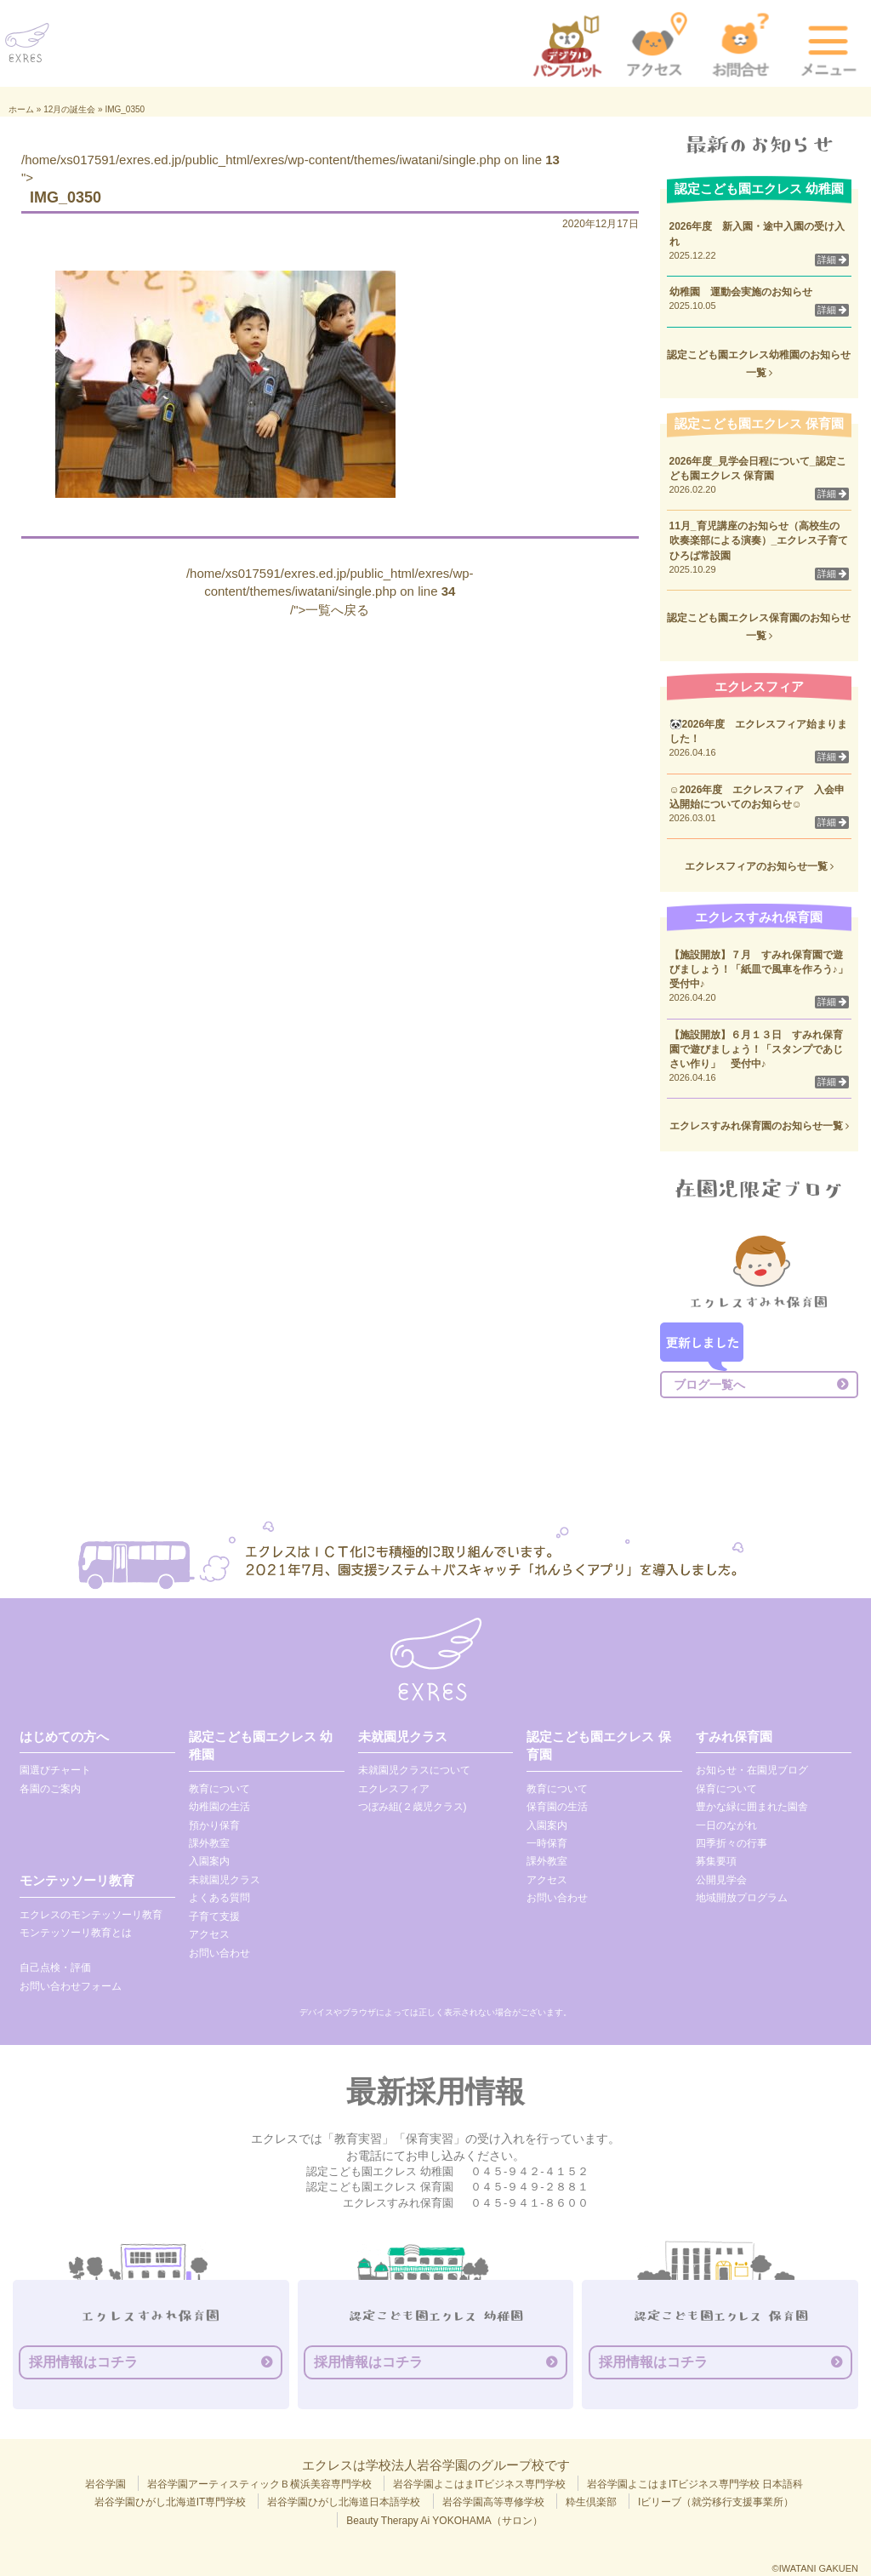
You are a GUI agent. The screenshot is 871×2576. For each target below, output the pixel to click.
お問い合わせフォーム (71, 1986)
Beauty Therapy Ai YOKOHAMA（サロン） (444, 2521)
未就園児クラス (224, 1880)
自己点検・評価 (55, 1967)
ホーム (21, 109)
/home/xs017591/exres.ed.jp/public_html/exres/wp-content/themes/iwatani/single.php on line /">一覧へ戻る (330, 591)
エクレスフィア (394, 1789)
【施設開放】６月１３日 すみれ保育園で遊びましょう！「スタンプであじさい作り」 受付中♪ (756, 1049)
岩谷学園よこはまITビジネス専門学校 (479, 2484)
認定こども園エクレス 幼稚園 (261, 1745)
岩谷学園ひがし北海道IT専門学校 (170, 2502)
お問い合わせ (219, 1953)
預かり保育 (214, 1825)
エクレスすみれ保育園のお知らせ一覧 (759, 1126)
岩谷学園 (105, 2484)
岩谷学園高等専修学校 (493, 2502)
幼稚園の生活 (219, 1807)
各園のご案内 (50, 1789)
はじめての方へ (64, 1736)
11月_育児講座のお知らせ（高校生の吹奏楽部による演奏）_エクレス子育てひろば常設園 (759, 540)
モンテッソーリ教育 (77, 1880)
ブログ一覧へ (709, 1384)
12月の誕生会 (69, 109)
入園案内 (209, 1861)
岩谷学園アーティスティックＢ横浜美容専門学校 (259, 2484)
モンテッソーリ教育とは (76, 1933)
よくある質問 (219, 1898)
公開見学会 (721, 1880)
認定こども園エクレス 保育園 (598, 1745)
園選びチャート (55, 1770)
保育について (726, 1789)
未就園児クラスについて (414, 1770)
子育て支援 (214, 1916)
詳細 (831, 259)
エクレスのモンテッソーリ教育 (91, 1915)
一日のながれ (726, 1825)
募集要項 (716, 1861)
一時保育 (547, 1843)
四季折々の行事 (731, 1843)
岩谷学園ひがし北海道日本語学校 (343, 2502)
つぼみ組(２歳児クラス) (412, 1807)
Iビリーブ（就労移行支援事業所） (716, 2502)
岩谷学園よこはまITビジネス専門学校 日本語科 (695, 2484)
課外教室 (209, 1843)
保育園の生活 (557, 1807)
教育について (219, 1789)
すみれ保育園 (734, 1736)
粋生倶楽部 (591, 2502)
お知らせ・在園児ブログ (752, 1770)
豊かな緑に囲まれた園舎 (752, 1807)
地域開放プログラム (742, 1898)
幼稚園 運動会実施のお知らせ (740, 292)
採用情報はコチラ (83, 2362)
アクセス (209, 1934)
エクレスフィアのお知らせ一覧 (759, 866)
